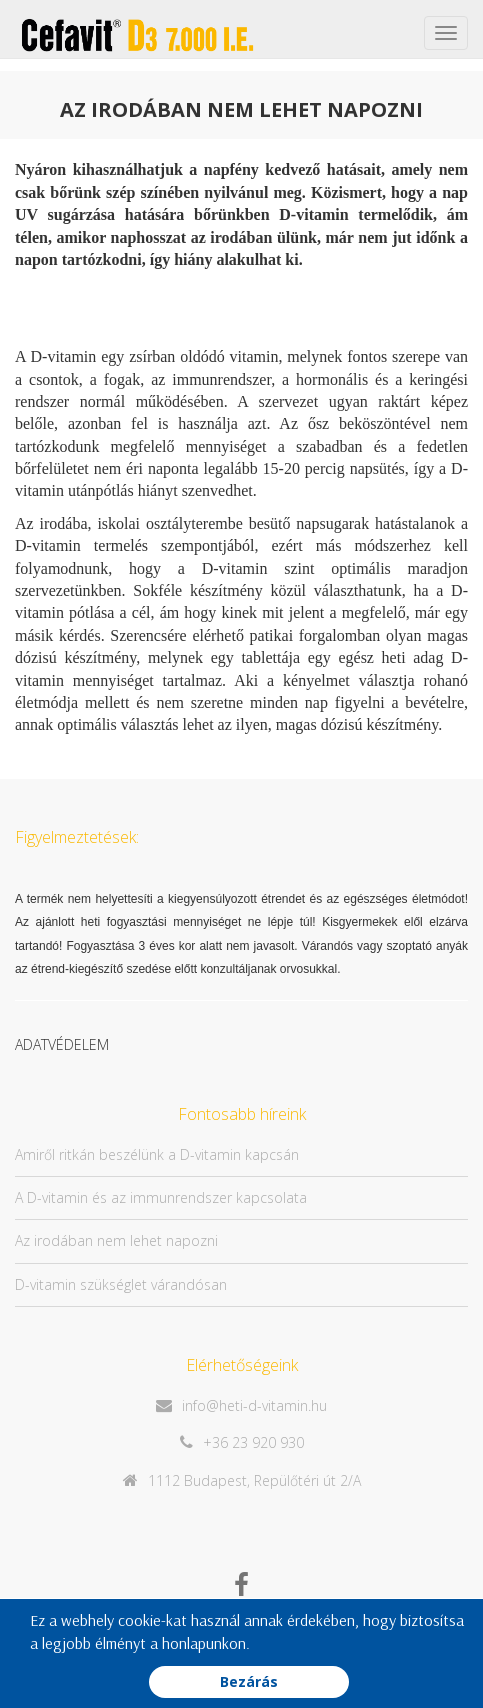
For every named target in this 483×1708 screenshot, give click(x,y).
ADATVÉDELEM (62, 1044)
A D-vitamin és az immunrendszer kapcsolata (161, 1197)
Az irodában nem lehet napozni (116, 1240)
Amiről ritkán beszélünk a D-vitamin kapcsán (157, 1154)
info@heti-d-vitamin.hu (254, 1405)
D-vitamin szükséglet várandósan (121, 1284)
